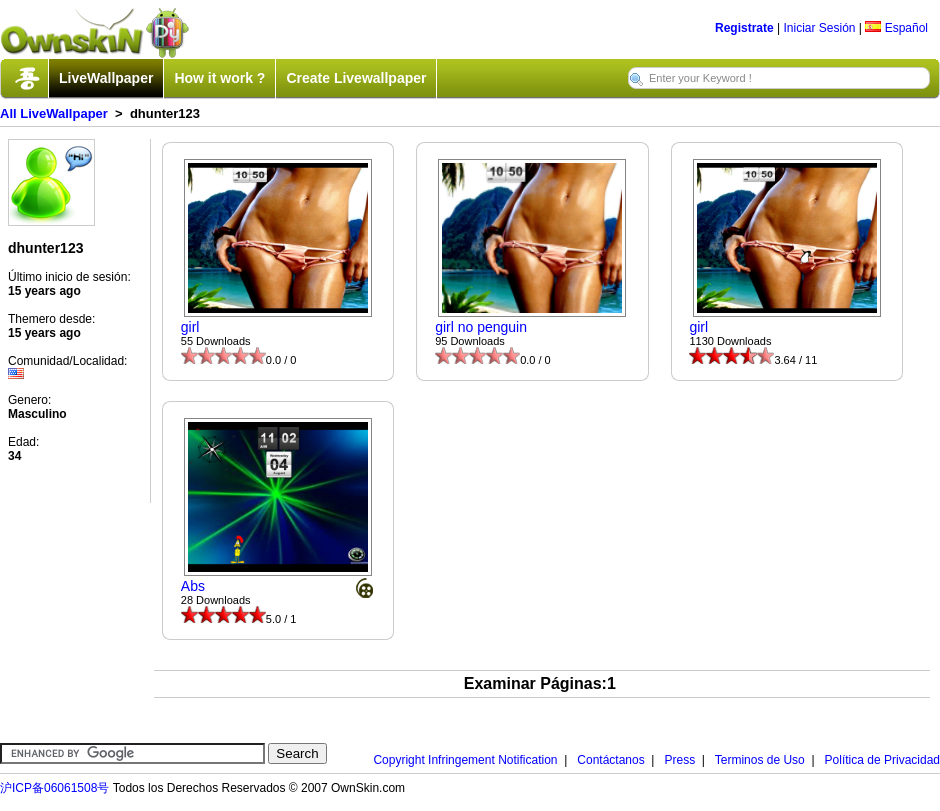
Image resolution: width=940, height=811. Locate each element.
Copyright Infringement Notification (465, 760)
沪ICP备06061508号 (54, 788)
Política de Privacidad (882, 760)
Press (679, 760)
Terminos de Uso (760, 760)
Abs (193, 586)
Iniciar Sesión (819, 28)
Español (896, 28)
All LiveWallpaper (54, 113)
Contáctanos (610, 760)
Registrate (744, 28)
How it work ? (219, 78)
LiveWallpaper (106, 78)
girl (190, 327)
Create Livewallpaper (356, 78)
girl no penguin (481, 327)
